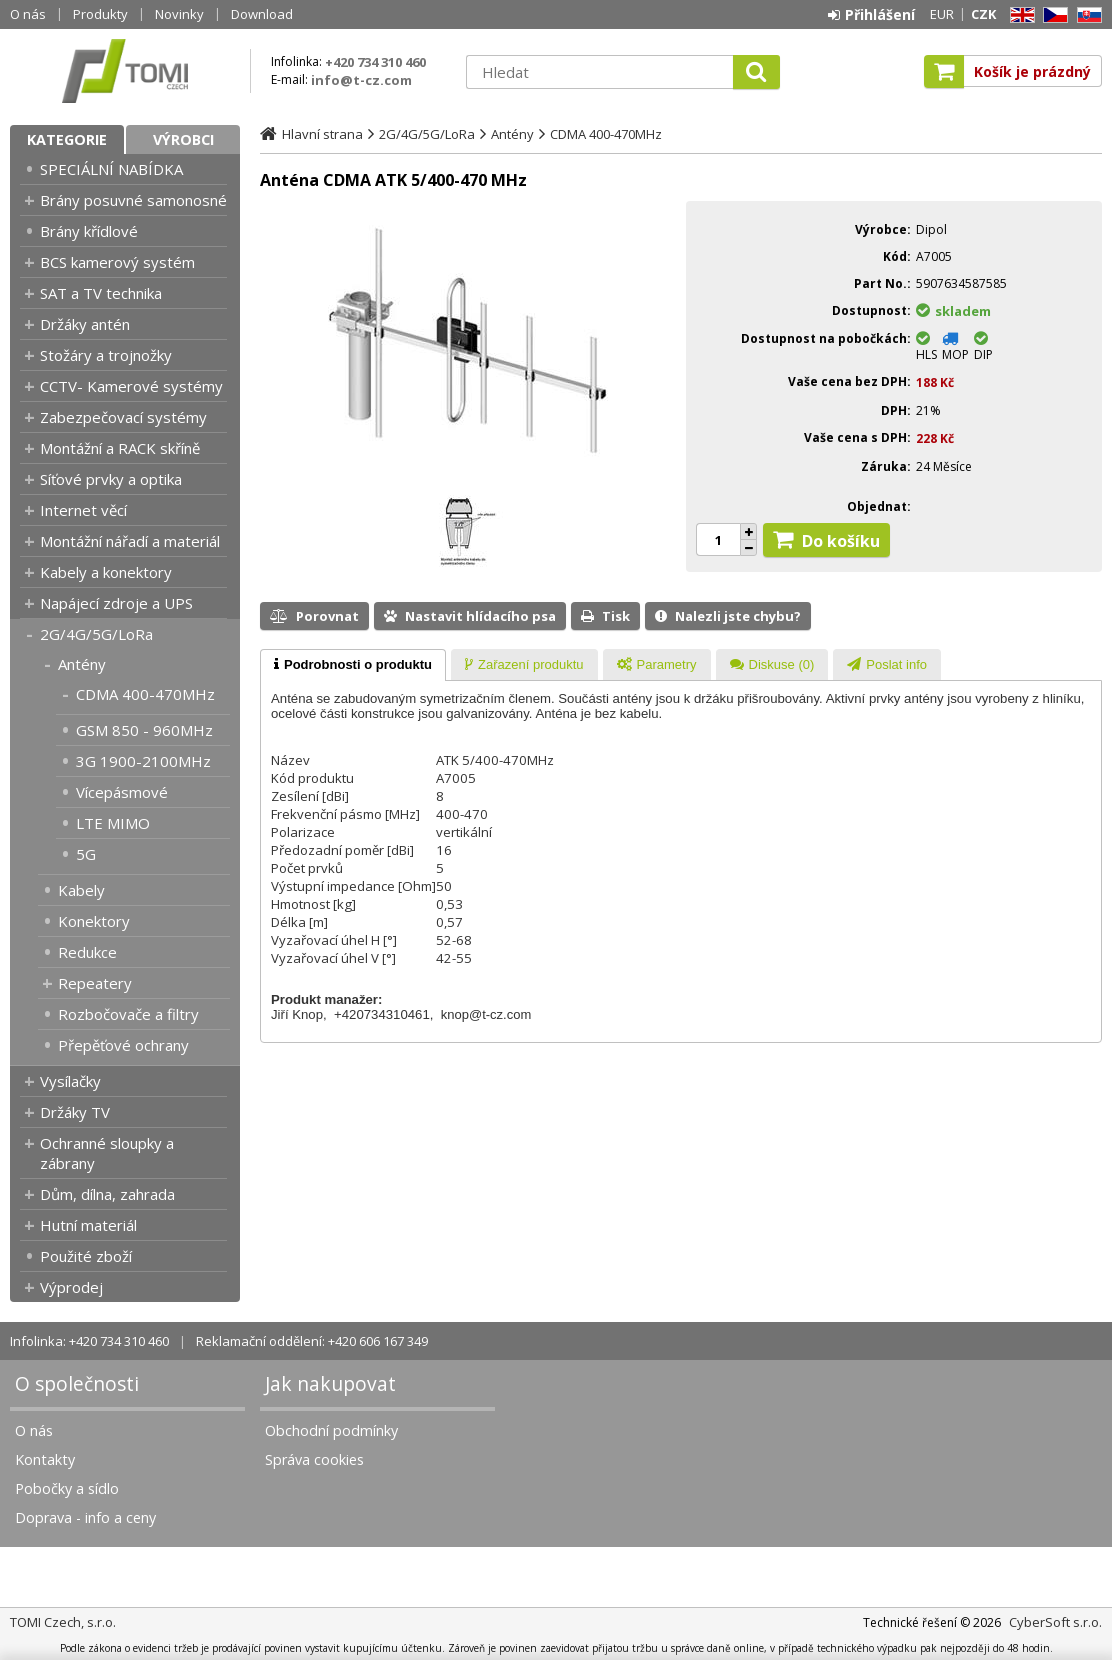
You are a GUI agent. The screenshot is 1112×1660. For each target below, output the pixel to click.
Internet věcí (83, 510)
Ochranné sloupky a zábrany (107, 1153)
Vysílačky (70, 1081)
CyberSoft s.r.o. (1055, 1622)
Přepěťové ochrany (123, 1045)
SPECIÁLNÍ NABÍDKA (111, 169)
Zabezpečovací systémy (123, 417)
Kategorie (67, 139)
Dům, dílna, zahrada (107, 1194)
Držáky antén (85, 324)
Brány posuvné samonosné (133, 200)
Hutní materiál (88, 1225)
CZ (1052, 15)
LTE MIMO (113, 823)
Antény (82, 664)
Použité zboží (86, 1256)
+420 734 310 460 (375, 62)
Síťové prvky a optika (111, 479)
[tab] (353, 665)
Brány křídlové (89, 231)
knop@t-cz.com (486, 1014)
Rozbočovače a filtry (128, 1014)
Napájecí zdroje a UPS (116, 603)
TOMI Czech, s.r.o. (125, 71)
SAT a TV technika (101, 293)
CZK (983, 14)
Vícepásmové (122, 792)
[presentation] (353, 665)
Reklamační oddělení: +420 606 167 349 (312, 1341)
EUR (942, 14)
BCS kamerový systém (117, 262)
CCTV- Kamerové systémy (131, 386)
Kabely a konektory (106, 572)
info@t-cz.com (361, 80)
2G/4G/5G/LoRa (96, 634)
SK (1086, 15)
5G (86, 854)
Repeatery (95, 983)
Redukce (87, 952)
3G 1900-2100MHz (143, 761)
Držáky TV (75, 1112)
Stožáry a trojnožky (106, 355)
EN (1019, 15)
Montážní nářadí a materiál (130, 541)
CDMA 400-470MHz (145, 694)
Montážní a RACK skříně (120, 448)
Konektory (94, 921)
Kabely (81, 890)
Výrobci (183, 139)
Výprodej (71, 1287)
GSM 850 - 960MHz (144, 730)
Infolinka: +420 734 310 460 (89, 1341)
